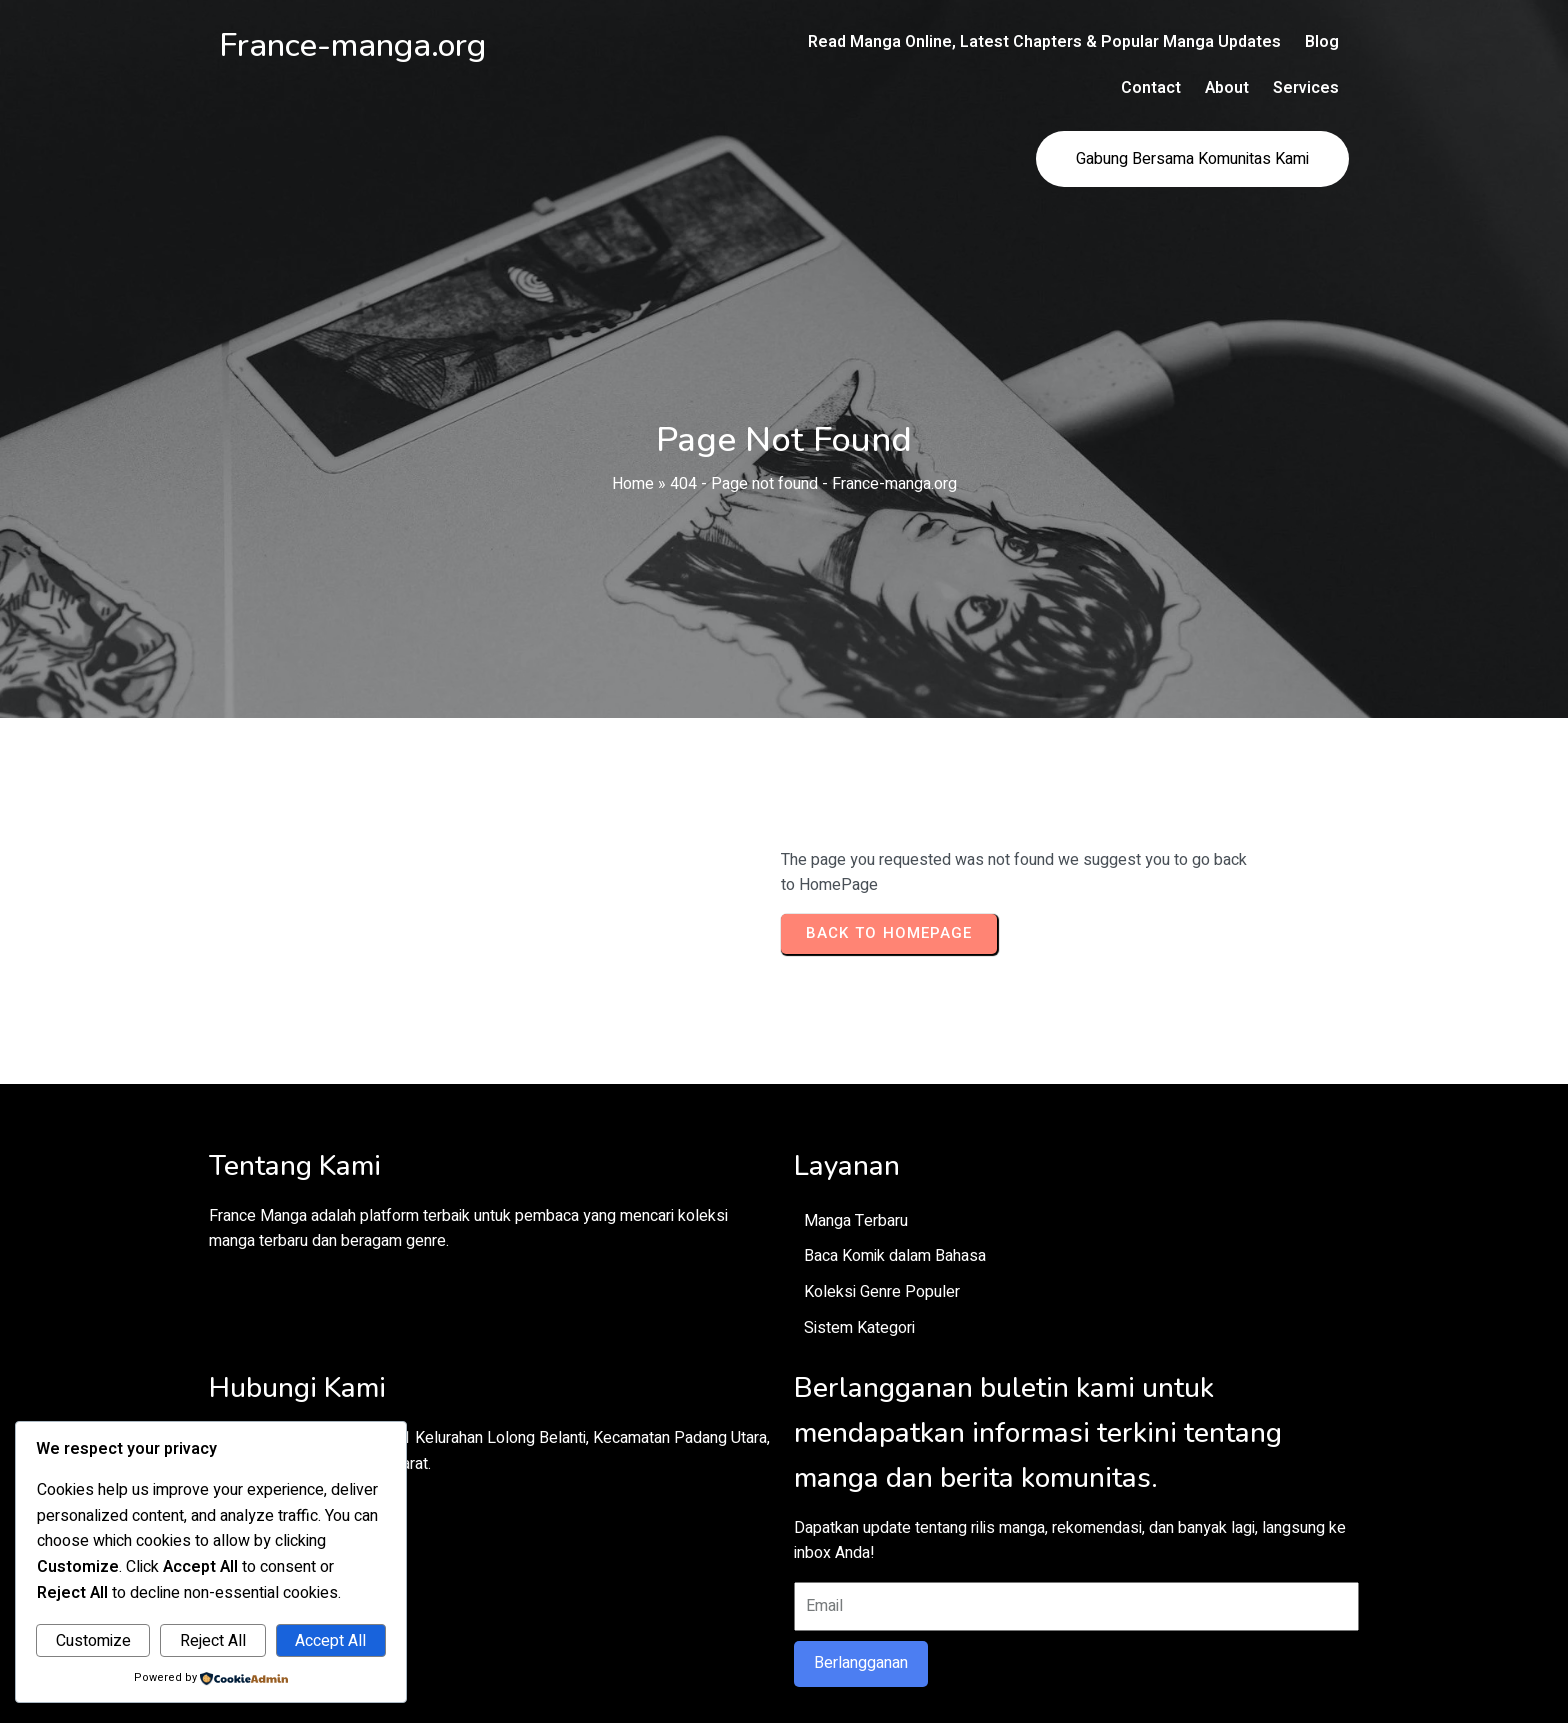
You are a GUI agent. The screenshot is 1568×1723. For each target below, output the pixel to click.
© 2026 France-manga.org (784, 1662)
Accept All (330, 1641)
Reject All (213, 1641)
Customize (93, 1641)
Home (633, 421)
